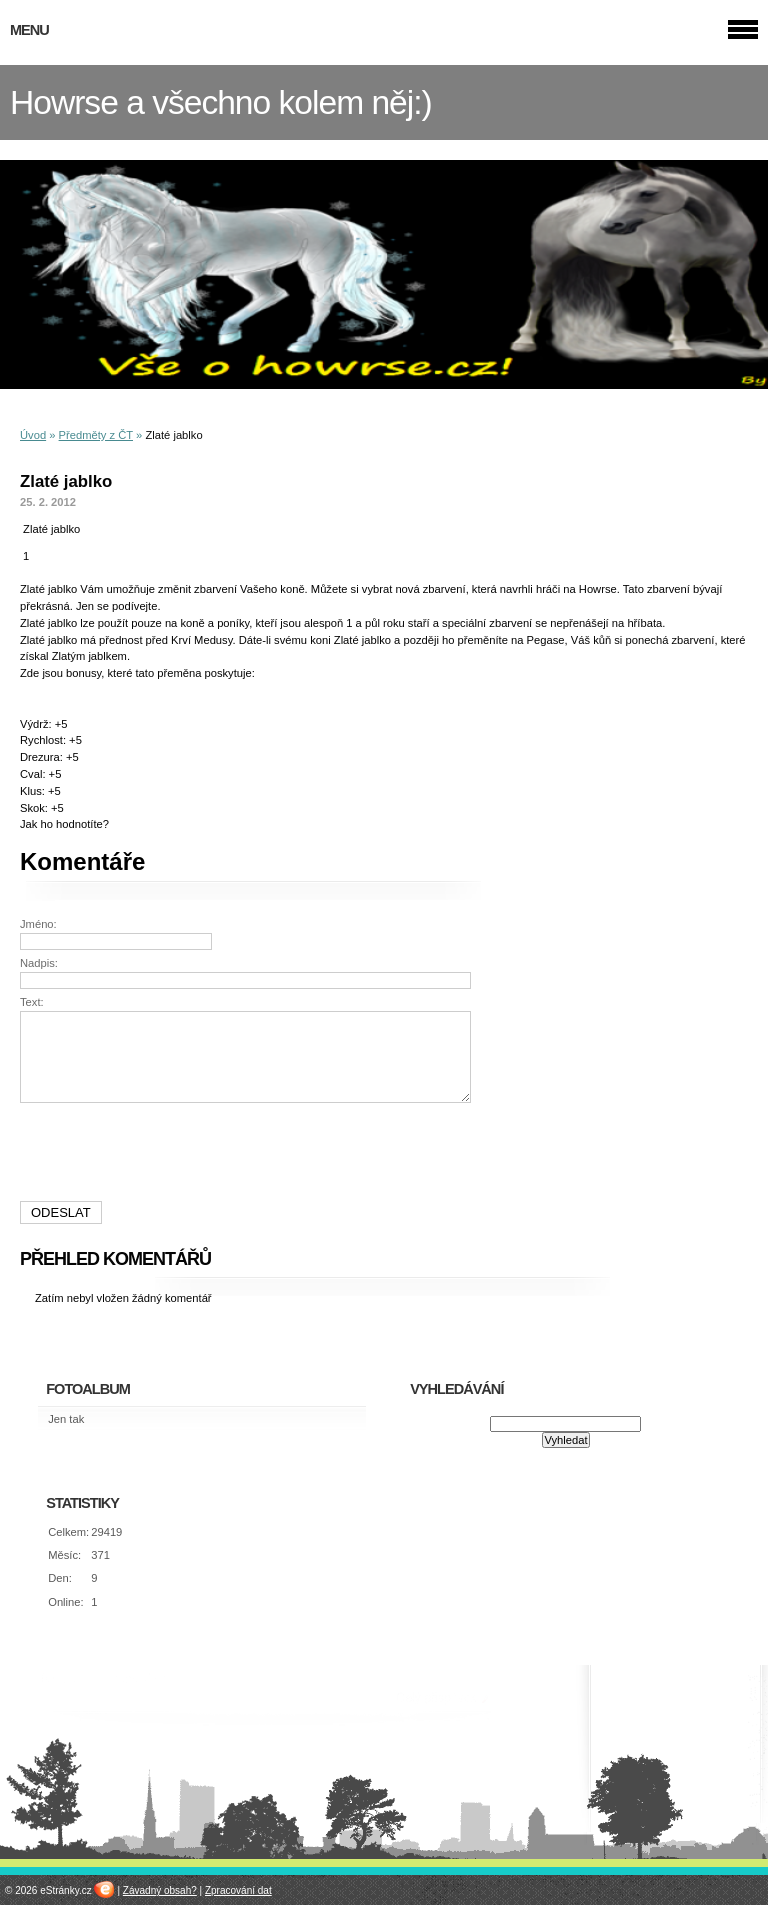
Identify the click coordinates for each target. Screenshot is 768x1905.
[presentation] (248, 1152)
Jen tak (66, 1419)
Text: (32, 1002)
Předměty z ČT (96, 435)
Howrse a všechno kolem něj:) (221, 102)
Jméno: (38, 924)
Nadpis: (39, 963)
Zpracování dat (238, 1890)
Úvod (33, 435)
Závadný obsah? (160, 1890)
